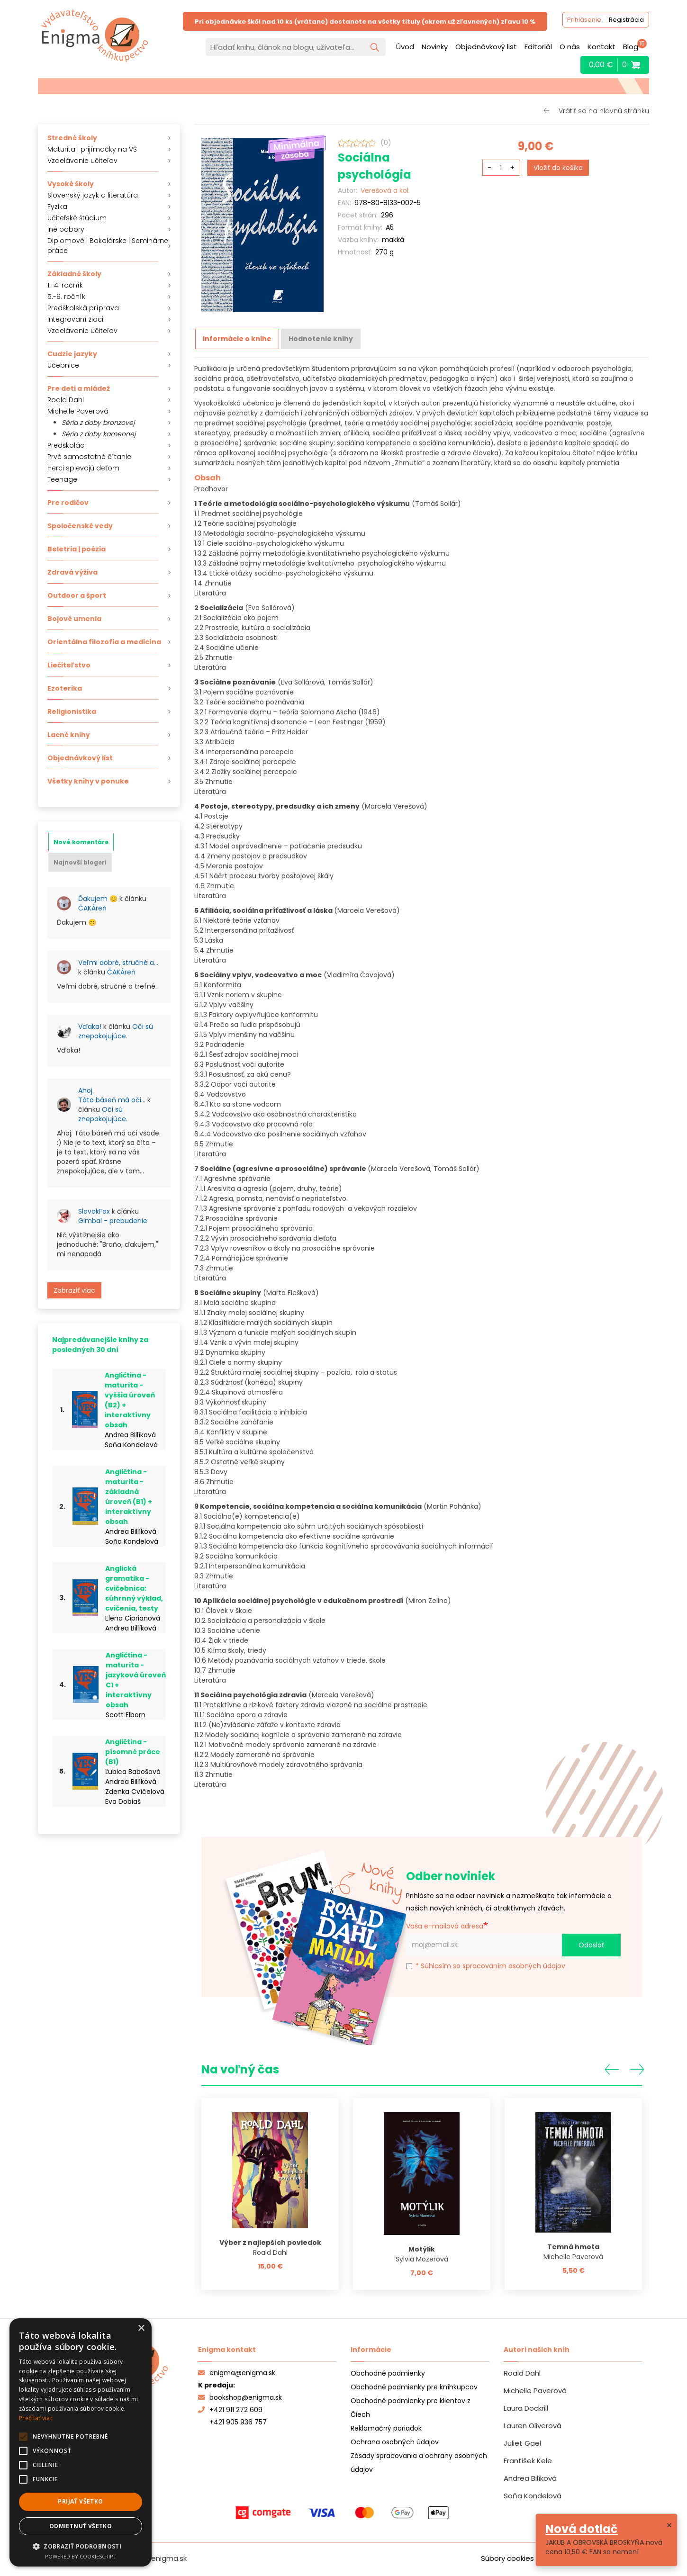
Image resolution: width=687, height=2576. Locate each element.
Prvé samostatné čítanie (89, 456)
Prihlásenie (580, 21)
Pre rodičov (68, 502)
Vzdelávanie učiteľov (82, 160)
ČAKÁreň (92, 908)
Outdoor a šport (76, 595)
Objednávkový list (486, 47)
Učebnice (63, 365)
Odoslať (591, 1944)
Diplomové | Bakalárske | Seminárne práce (107, 245)
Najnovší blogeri (80, 862)
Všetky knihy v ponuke (88, 781)
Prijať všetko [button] (80, 2501)
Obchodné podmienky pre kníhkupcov (414, 2386)
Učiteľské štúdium (77, 218)
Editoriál (538, 47)
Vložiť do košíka (558, 167)
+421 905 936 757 (238, 2421)
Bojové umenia (74, 618)
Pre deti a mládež (78, 388)
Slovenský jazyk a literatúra (92, 195)
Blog (630, 47)
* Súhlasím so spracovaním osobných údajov (485, 1965)
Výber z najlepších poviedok (270, 2241)
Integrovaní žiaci (75, 319)
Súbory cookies (507, 2557)
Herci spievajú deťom (83, 468)
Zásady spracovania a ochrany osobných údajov (419, 2461)
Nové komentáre (81, 842)
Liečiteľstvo (68, 665)
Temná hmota (573, 2246)
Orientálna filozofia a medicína (104, 642)
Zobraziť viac (74, 1290)
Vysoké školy (70, 184)
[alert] (80, 2442)
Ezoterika (64, 688)
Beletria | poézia (76, 549)
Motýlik (421, 2248)
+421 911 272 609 (230, 2409)
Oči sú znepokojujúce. (115, 1031)
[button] (80, 2545)
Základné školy (74, 274)
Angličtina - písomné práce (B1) (132, 1751)
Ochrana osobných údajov (395, 2441)
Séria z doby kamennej (99, 434)
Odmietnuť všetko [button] (80, 2526)
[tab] (81, 842)
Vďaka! (89, 1026)
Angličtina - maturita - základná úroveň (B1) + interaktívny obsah (128, 1496)
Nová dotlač (581, 2529)
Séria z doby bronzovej (98, 422)
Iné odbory (65, 229)
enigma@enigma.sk (236, 2372)
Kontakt (601, 47)
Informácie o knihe (237, 338)
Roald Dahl (65, 400)
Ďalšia (637, 2068)
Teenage (62, 479)
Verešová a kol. (385, 190)
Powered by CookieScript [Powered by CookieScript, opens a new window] (81, 2556)
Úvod (405, 47)
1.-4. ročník (65, 285)
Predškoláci (66, 445)
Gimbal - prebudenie (112, 1220)
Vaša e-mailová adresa (444, 1925)
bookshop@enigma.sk (240, 2396)
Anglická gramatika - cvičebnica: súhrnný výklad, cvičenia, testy (134, 1588)
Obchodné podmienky (388, 2372)
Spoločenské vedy (80, 526)
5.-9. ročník (66, 296)
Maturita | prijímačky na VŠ (92, 149)
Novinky (435, 47)
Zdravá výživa (72, 572)
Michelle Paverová (77, 411)
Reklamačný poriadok (386, 2427)
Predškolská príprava (83, 308)
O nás (570, 47)
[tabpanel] (109, 1092)
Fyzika (57, 206)
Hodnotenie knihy (321, 338)
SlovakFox (94, 1211)
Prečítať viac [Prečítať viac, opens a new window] (36, 2418)
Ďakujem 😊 (98, 898)
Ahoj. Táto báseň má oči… (111, 1095)
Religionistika (71, 711)
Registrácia (624, 21)
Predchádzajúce (612, 2068)
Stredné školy (72, 138)
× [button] (141, 2328)
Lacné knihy (68, 734)
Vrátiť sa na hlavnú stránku (604, 111)
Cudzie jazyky (72, 354)
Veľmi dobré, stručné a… (118, 962)
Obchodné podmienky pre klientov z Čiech (410, 2406)
